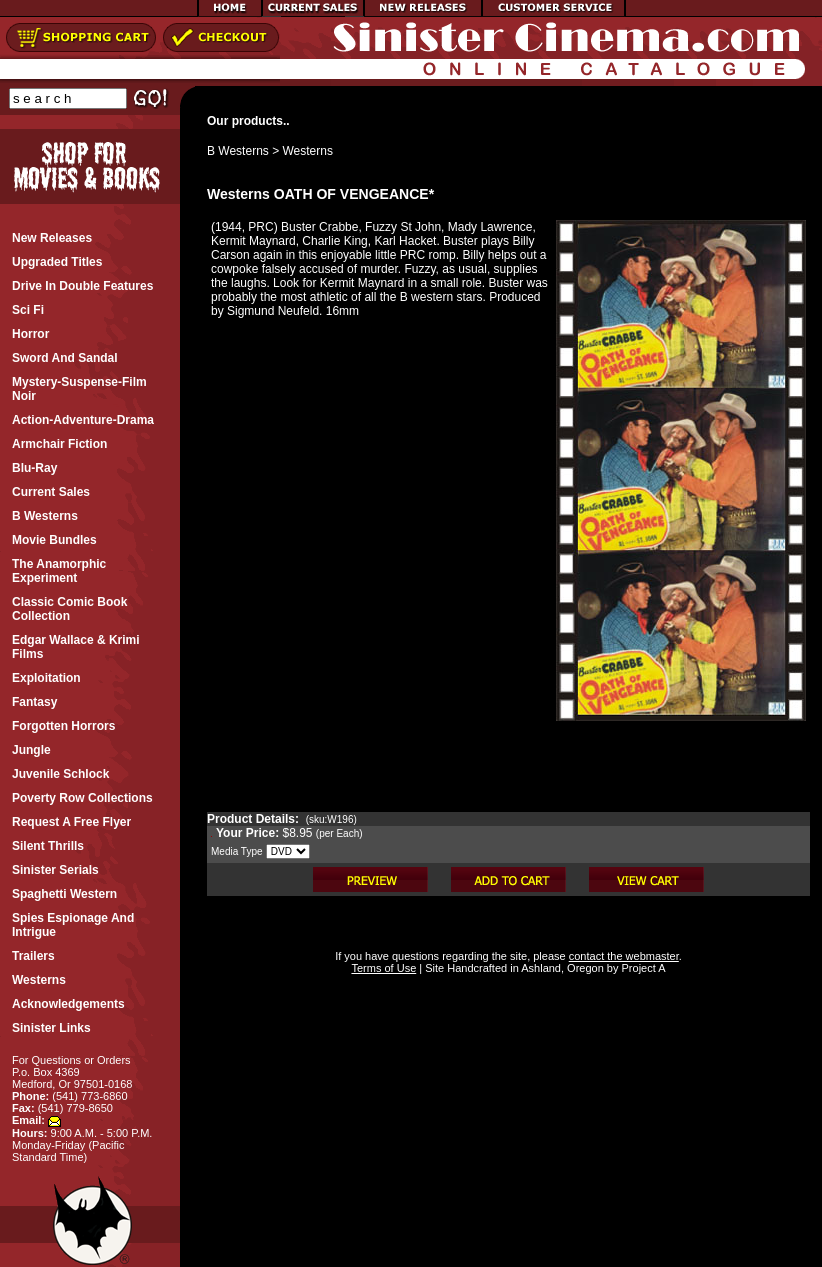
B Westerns (238, 151)
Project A (641, 968)
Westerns (308, 151)
